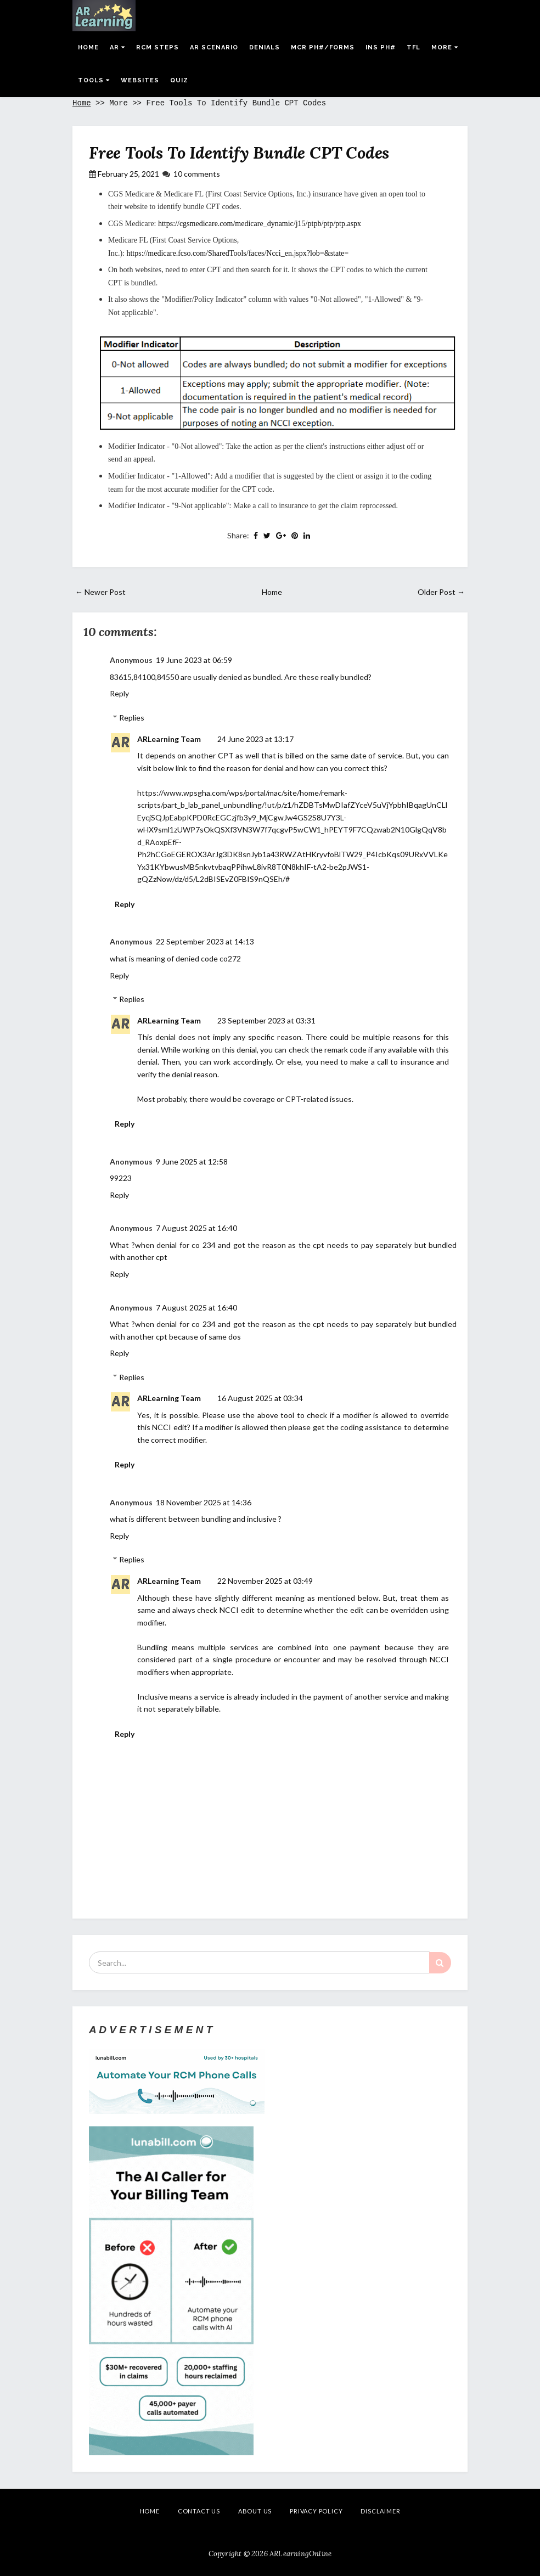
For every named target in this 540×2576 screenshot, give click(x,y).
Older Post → (441, 592)
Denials (264, 47)
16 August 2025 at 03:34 (260, 1398)
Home (88, 47)
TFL (413, 47)
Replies (131, 717)
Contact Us (199, 2511)
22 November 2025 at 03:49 (265, 1580)
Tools (94, 80)
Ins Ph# (380, 47)
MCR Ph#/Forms (323, 47)
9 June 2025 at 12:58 (192, 1161)
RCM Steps (157, 47)
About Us (255, 2511)
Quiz (179, 80)
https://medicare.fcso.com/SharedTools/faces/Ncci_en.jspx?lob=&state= (237, 253)
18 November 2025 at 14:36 (203, 1502)
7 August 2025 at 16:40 (196, 1228)
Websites (140, 80)
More (444, 47)
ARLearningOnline (300, 2553)
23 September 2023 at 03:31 (266, 1020)
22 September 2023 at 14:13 (205, 941)
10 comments (196, 173)
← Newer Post (100, 592)
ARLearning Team (169, 739)
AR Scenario (214, 47)
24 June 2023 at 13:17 (255, 739)
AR (117, 47)
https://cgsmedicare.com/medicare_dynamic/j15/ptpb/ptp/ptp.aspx (259, 224)
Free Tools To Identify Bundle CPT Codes (239, 152)
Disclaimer (380, 2511)
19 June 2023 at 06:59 (194, 660)
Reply (119, 693)
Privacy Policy (316, 2511)
